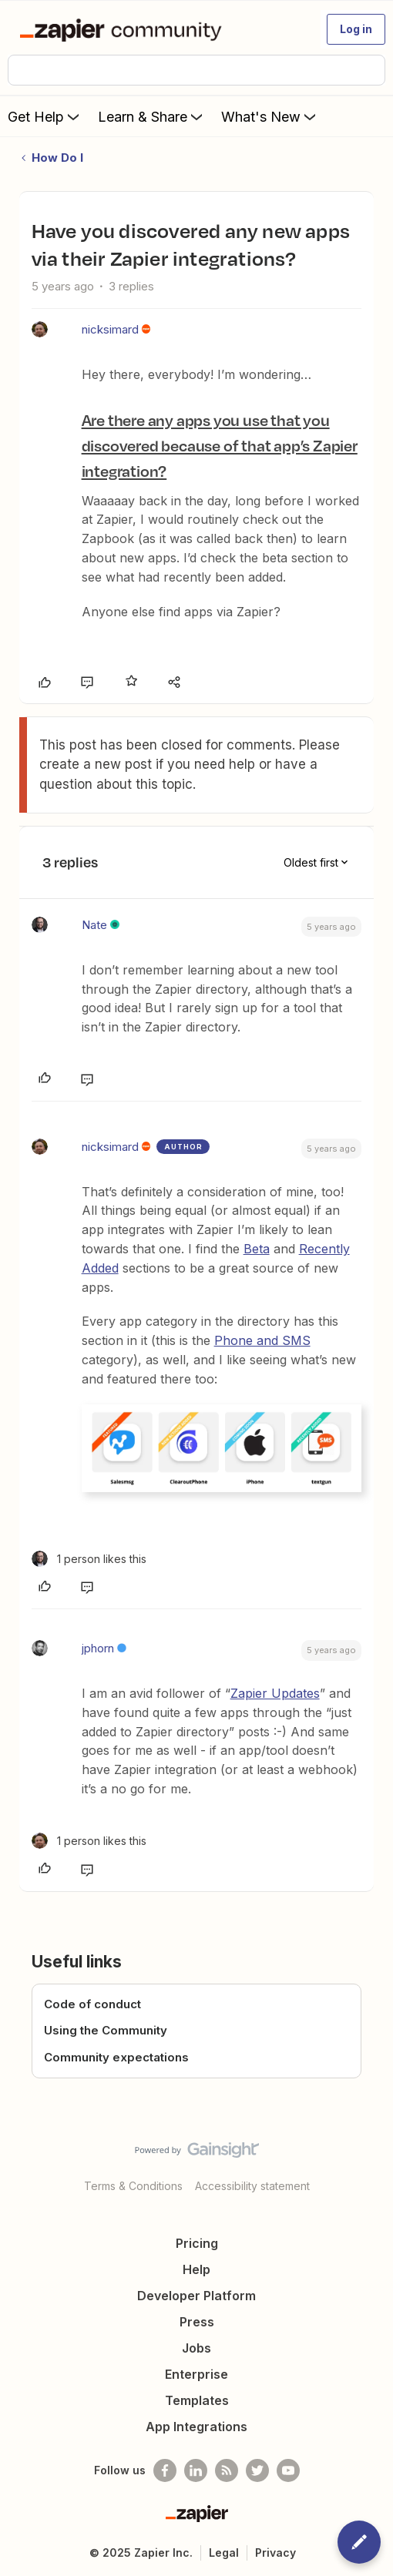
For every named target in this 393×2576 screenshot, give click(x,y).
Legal (224, 2552)
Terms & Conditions (133, 2185)
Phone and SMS (262, 1340)
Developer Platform (196, 2295)
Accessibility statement (252, 2185)
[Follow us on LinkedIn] (195, 2470)
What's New (270, 116)
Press (197, 2321)
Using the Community (105, 2030)
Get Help (45, 116)
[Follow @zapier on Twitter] (257, 2470)
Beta (257, 1248)
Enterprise (196, 2374)
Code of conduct (92, 2004)
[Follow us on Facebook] (164, 2470)
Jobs (196, 2348)
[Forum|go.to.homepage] (123, 29)
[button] (356, 29)
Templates (197, 2400)
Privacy (275, 2552)
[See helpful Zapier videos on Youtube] (288, 2470)
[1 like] (89, 1559)
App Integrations (196, 2426)
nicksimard (110, 329)
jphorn (98, 1648)
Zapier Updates (275, 1693)
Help (196, 2269)
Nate (94, 924)
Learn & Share (152, 116)
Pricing (197, 2243)
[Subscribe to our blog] (226, 2470)
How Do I (57, 157)
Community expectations (116, 2057)
